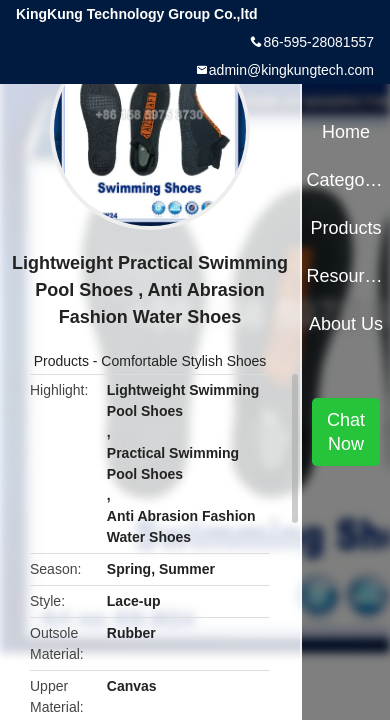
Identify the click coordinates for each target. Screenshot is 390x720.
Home (346, 132)
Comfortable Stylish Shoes (183, 361)
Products (61, 361)
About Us (346, 324)
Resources (345, 276)
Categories (345, 180)
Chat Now (346, 432)
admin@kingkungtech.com (291, 70)
